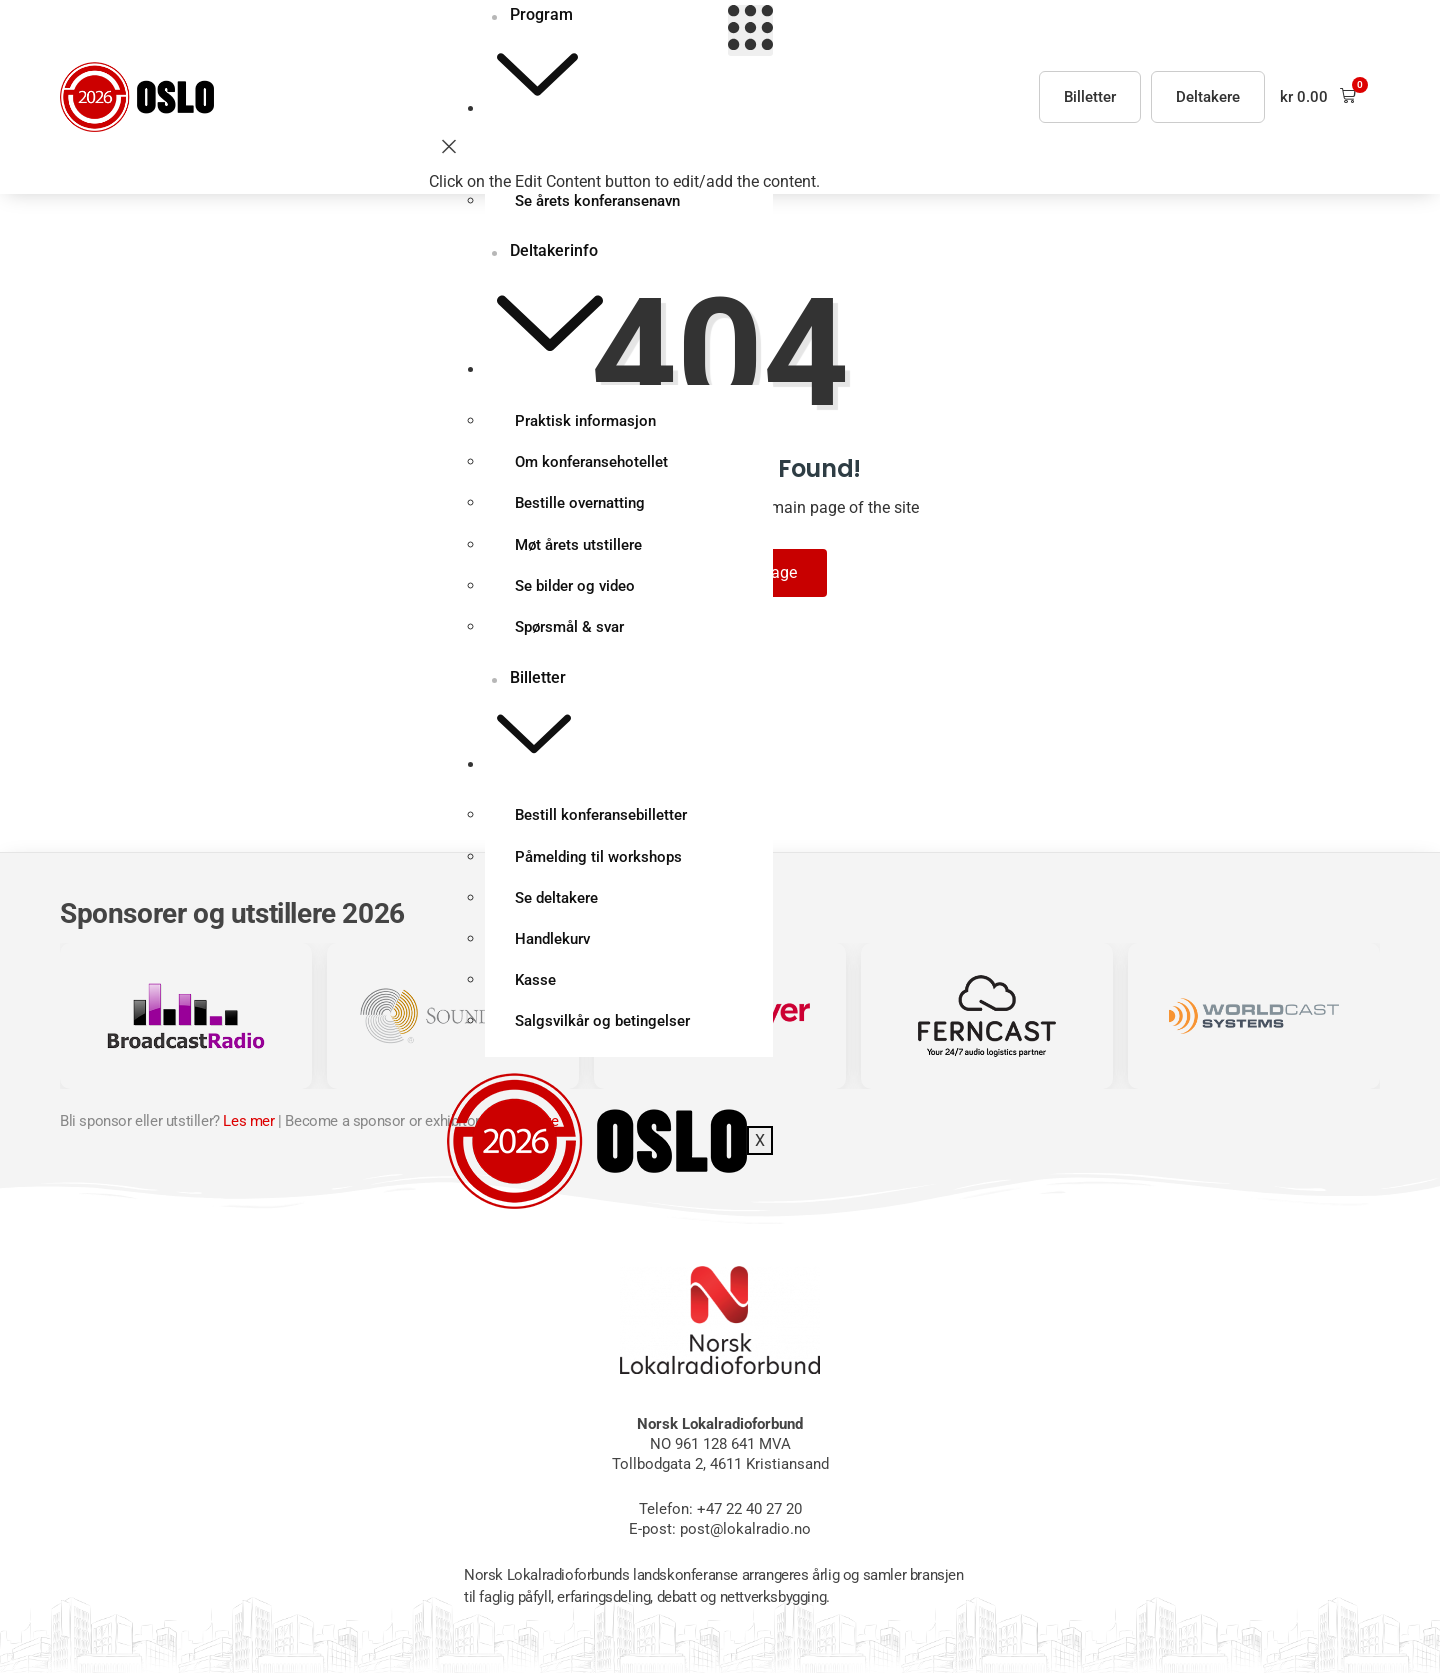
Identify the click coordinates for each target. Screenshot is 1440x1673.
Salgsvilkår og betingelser (603, 1032)
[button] (1318, 96)
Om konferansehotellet (592, 465)
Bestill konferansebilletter (602, 822)
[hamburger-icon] (749, 30)
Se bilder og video (576, 591)
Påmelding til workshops (599, 864)
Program (534, 59)
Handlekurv (553, 948)
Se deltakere (557, 906)
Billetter (530, 725)
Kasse (536, 990)
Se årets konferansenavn (598, 202)
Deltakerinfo (546, 310)
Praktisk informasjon (586, 423)
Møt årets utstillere (579, 549)
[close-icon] (449, 150)
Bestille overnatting (581, 507)
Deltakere (1208, 97)
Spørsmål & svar (570, 633)
